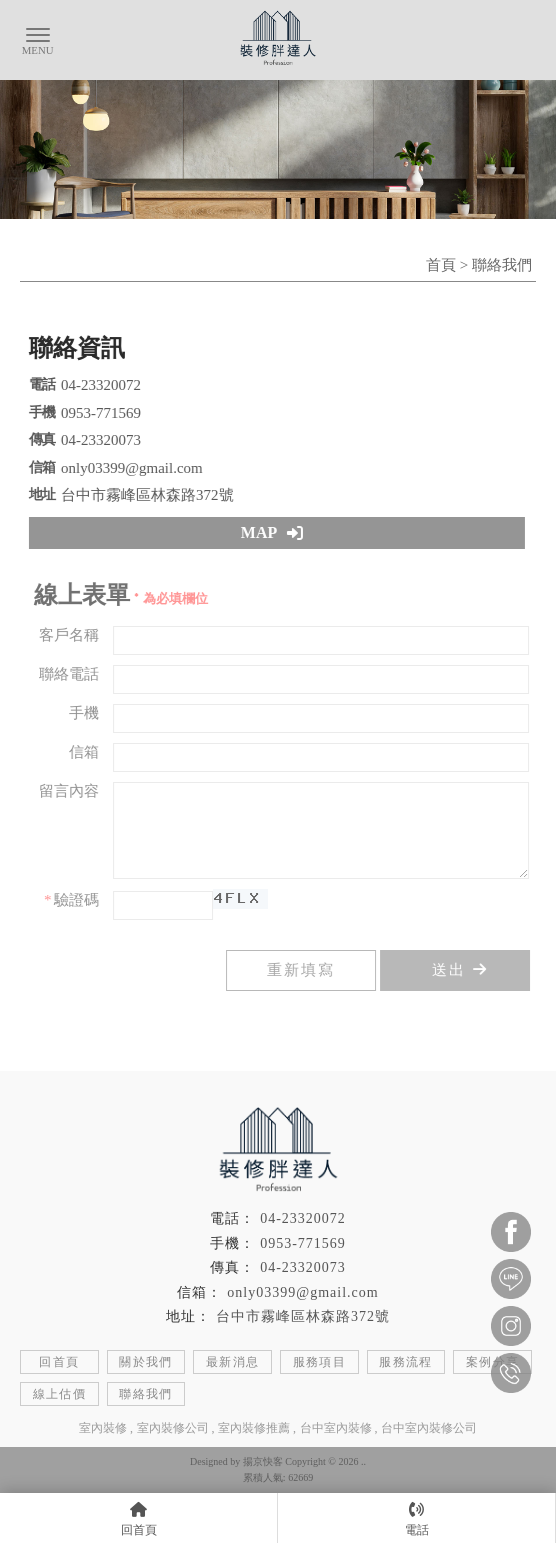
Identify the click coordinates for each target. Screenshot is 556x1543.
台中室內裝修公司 (429, 1428)
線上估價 (60, 1394)
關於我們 (146, 1362)
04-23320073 (303, 1267)
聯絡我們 (146, 1394)
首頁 (441, 265)
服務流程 (406, 1362)
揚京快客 (263, 1461)
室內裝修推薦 (254, 1428)
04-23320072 (303, 1218)
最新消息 (233, 1362)
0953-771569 (303, 1243)
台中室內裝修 (336, 1428)
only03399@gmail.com (302, 1292)
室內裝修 (103, 1428)
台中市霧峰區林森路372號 (303, 1316)
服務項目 (320, 1362)
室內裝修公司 (173, 1428)
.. (363, 1461)
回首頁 (59, 1362)
